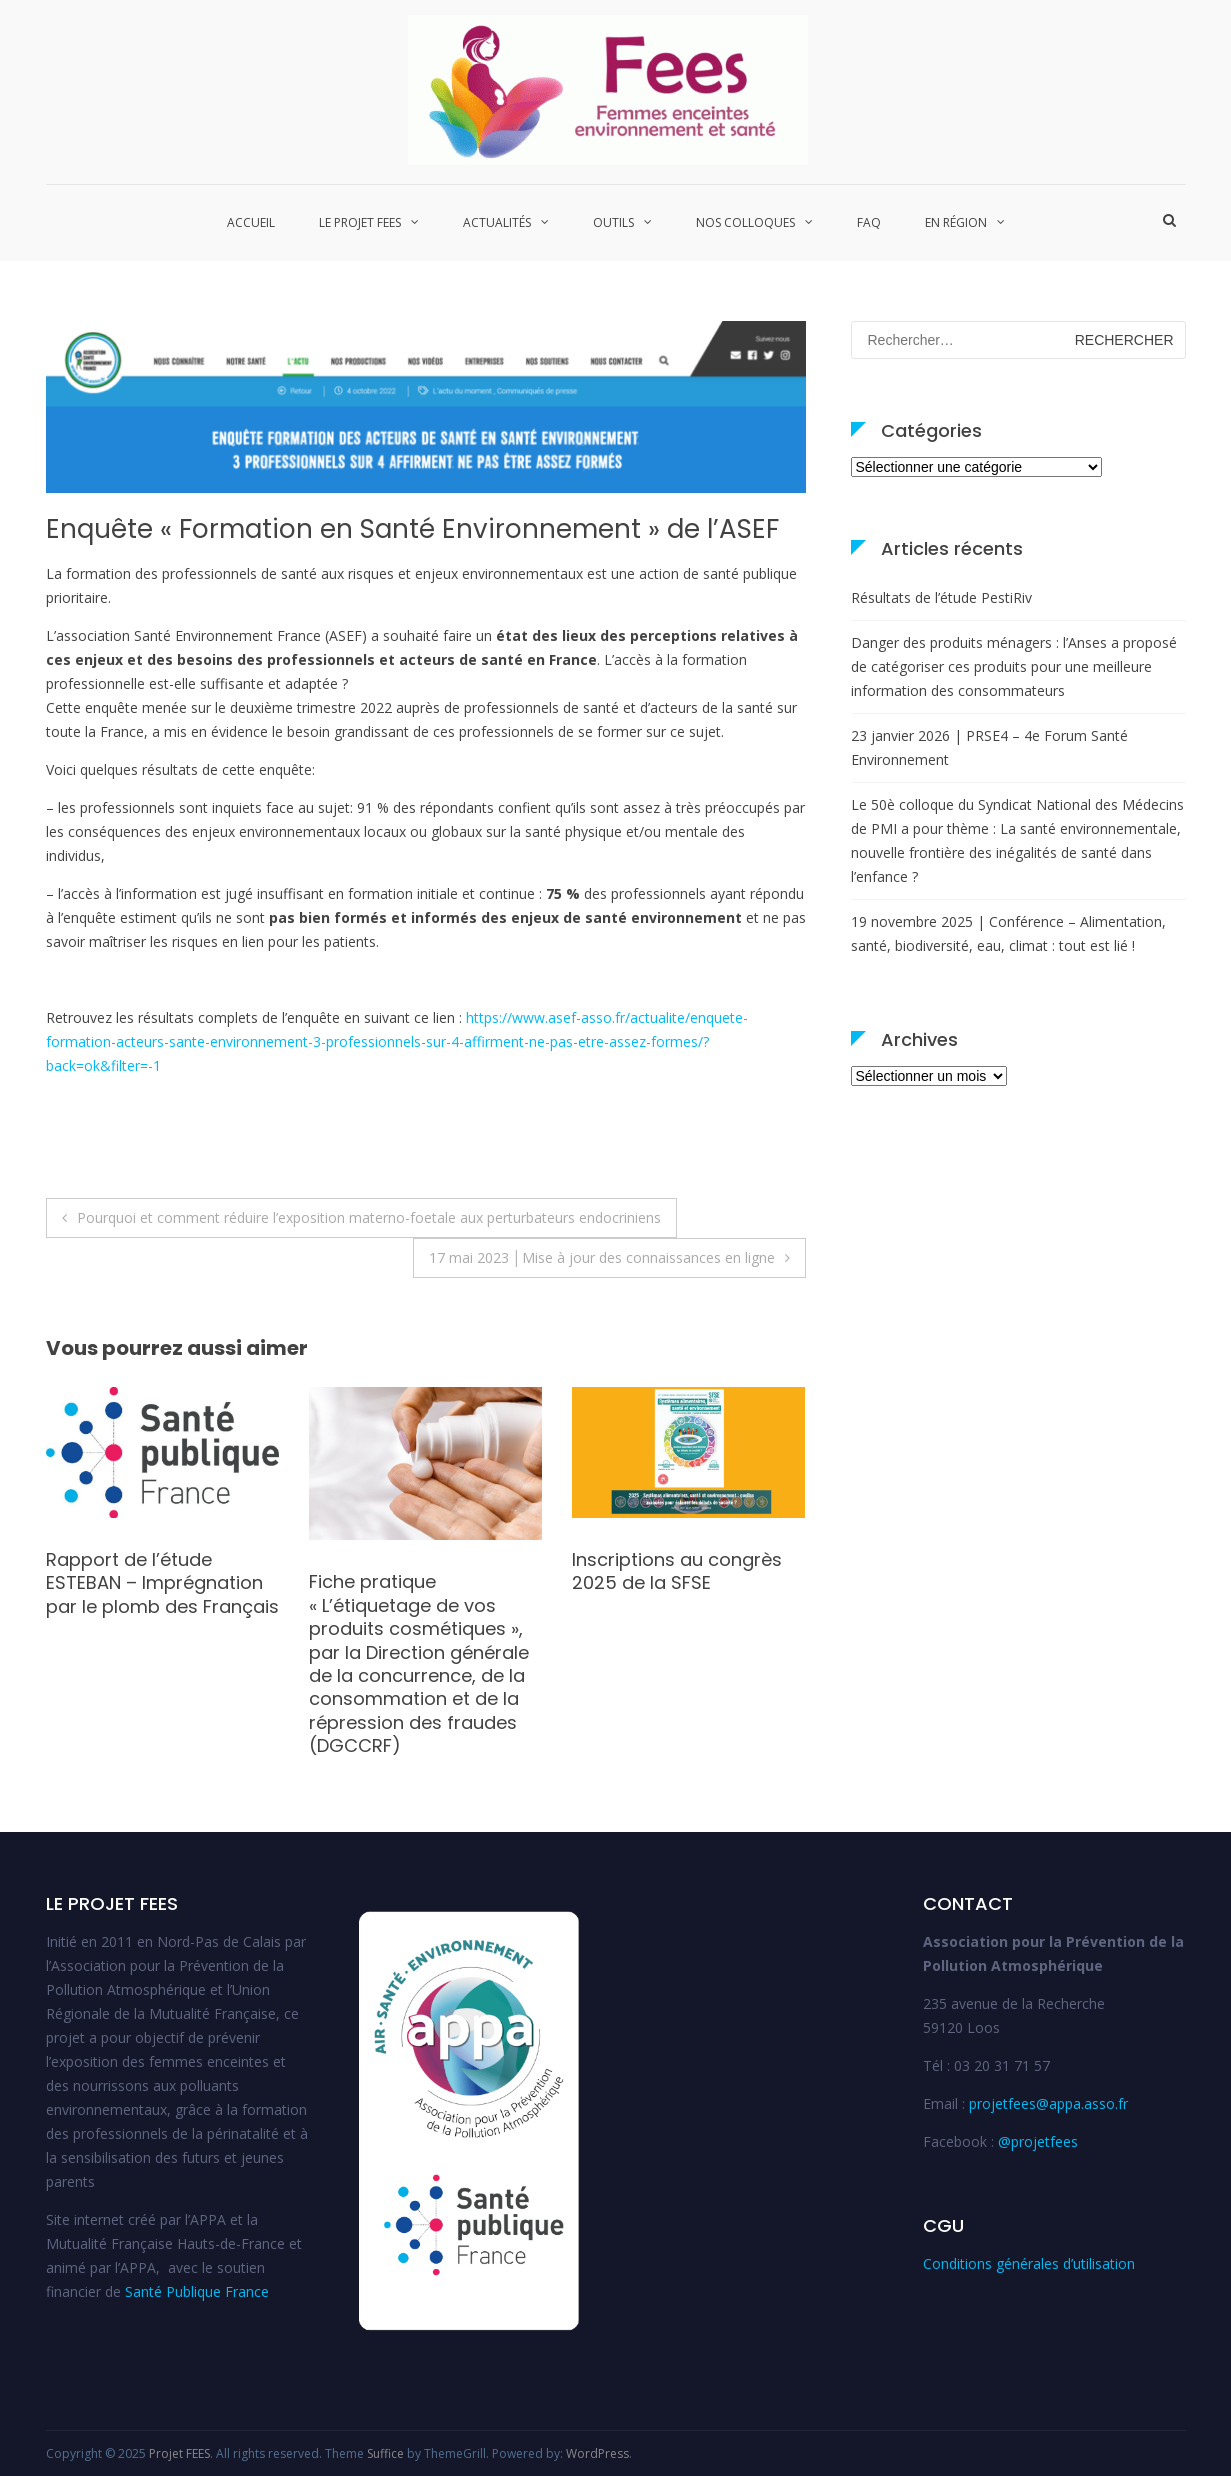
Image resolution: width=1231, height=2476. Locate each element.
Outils (613, 222)
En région (956, 222)
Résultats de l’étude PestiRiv (941, 597)
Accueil (251, 222)
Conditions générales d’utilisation (1029, 2263)
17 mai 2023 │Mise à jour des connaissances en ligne (602, 1257)
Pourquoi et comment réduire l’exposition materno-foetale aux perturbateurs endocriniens (369, 1217)
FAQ (869, 222)
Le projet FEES (360, 222)
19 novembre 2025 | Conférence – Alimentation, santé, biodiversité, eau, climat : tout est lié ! (1008, 933)
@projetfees (1038, 2141)
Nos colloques (745, 222)
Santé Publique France (197, 2291)
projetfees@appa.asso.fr (1048, 2103)
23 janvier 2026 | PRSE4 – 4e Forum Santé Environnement (989, 747)
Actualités (497, 222)
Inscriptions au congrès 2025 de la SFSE (677, 1571)
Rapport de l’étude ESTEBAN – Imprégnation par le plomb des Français (162, 1583)
